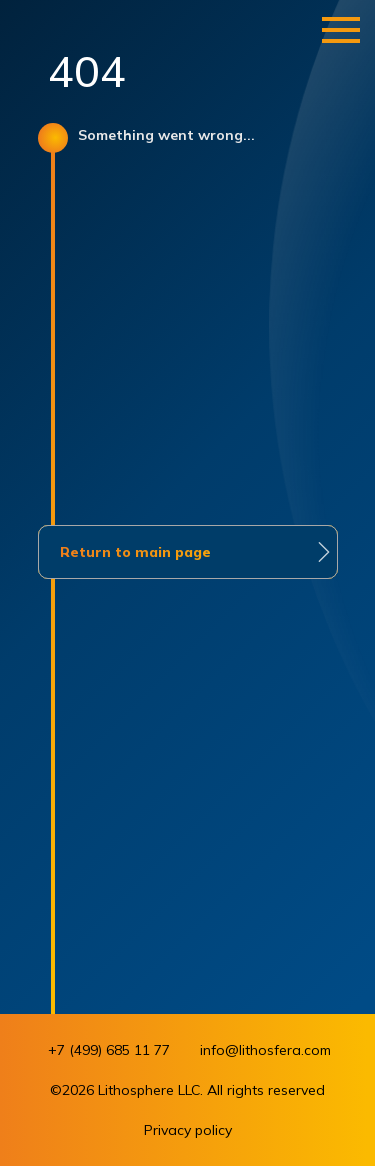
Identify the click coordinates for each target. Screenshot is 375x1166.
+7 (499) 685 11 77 (109, 1050)
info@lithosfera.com (265, 1050)
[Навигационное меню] (341, 30)
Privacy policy (188, 1130)
